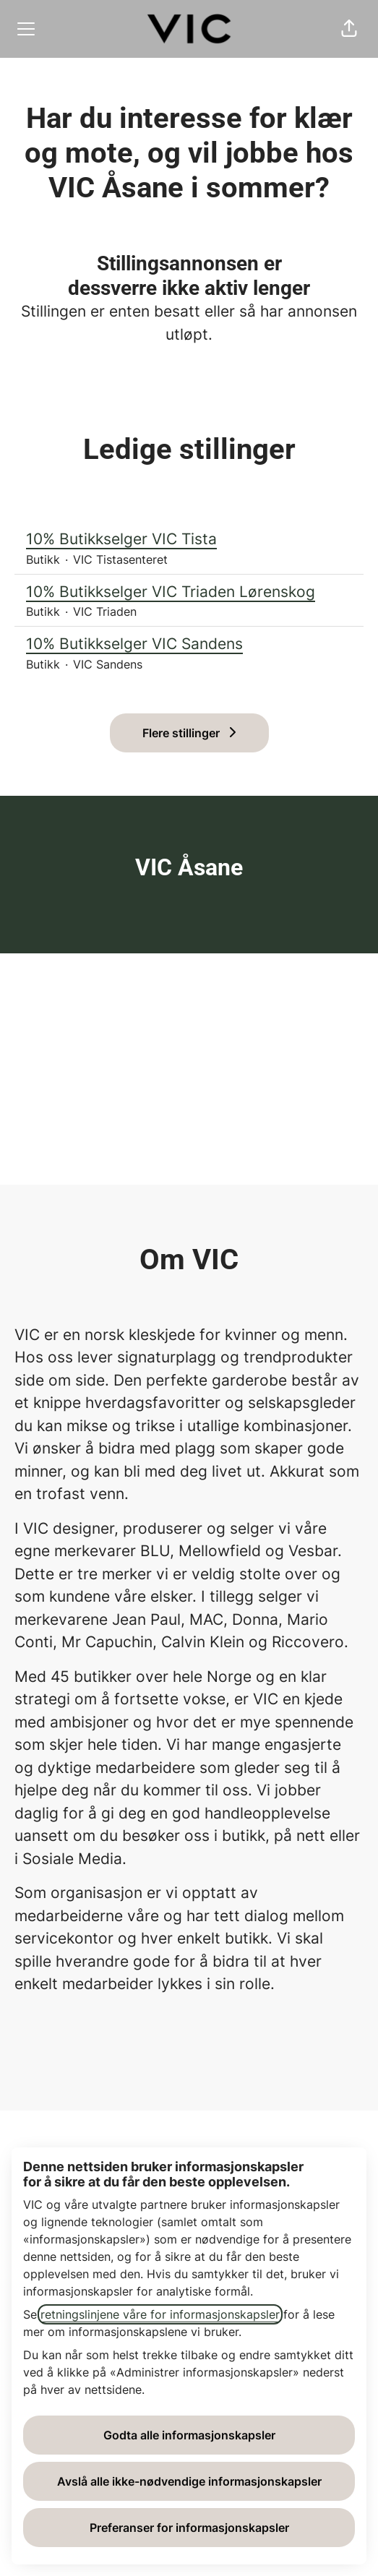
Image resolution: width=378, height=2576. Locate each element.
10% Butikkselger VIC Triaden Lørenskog (189, 592)
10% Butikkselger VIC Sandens (189, 644)
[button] (349, 29)
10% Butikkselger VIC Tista (189, 539)
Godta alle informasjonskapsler (189, 2435)
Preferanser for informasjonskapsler (189, 2527)
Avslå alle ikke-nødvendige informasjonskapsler (189, 2481)
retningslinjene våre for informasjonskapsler (160, 2314)
